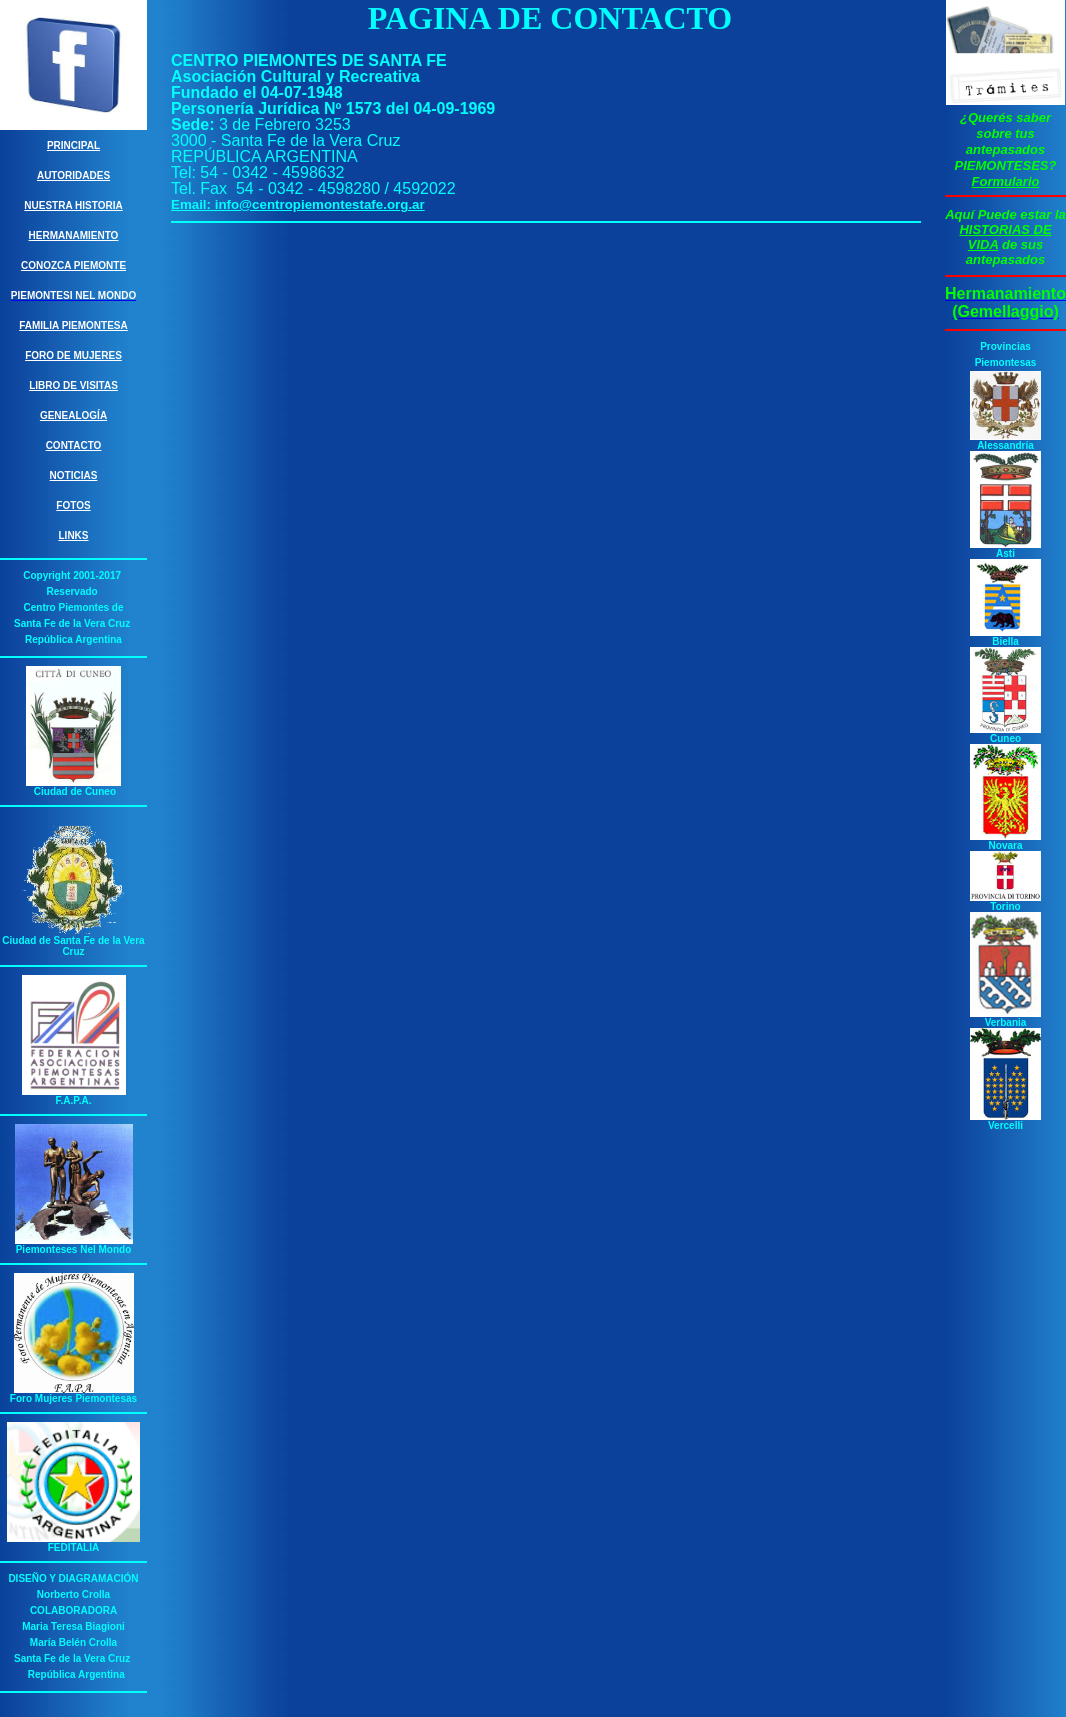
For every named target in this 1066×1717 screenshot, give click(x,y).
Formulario (1006, 181)
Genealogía (73, 415)
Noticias (74, 475)
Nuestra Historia (73, 205)
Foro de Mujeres (73, 355)
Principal (73, 145)
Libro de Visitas (73, 385)
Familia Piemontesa (73, 325)
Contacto (74, 445)
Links (74, 535)
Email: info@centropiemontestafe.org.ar (298, 204)
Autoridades (73, 175)
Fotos (73, 505)
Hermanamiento (74, 235)
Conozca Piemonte (73, 265)
